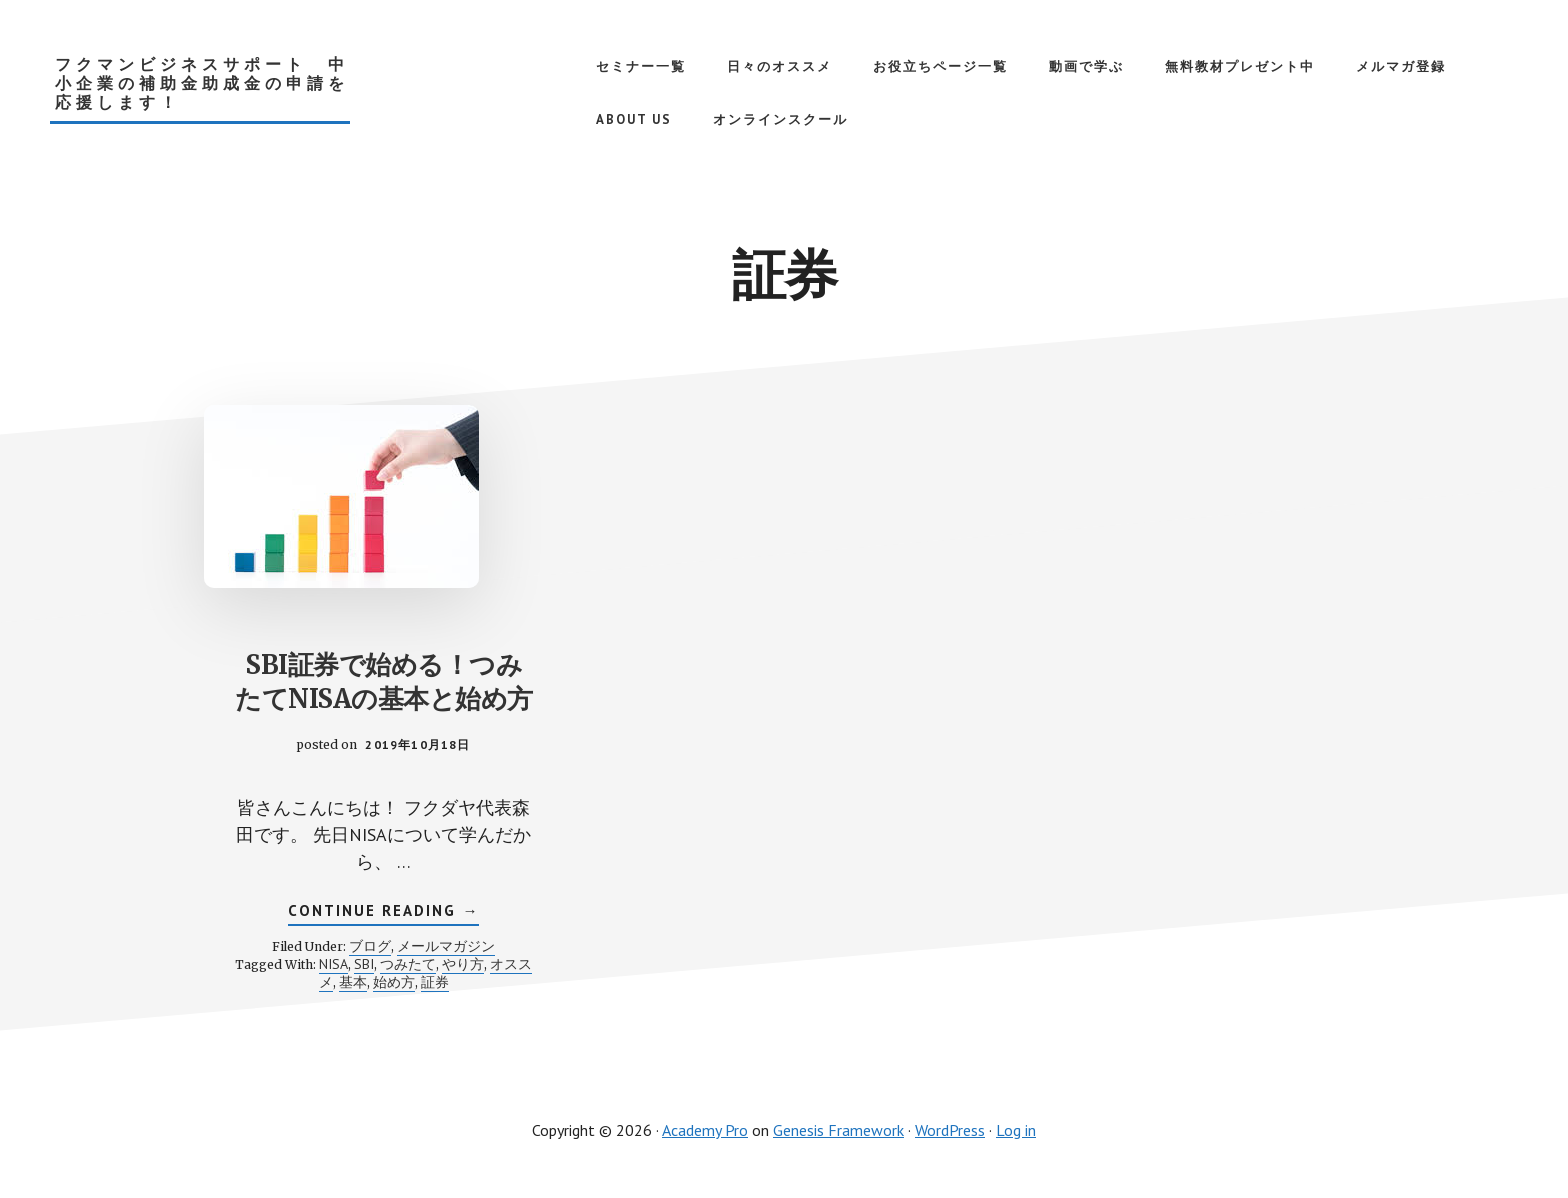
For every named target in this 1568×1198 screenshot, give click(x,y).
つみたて (408, 964)
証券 (435, 982)
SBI (364, 964)
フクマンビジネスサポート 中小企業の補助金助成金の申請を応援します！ (202, 83)
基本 (353, 982)
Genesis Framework (838, 1130)
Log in (1016, 1130)
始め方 (394, 982)
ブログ (370, 946)
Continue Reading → (383, 913)
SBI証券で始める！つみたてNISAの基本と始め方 (384, 681)
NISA (333, 964)
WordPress (950, 1130)
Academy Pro (705, 1130)
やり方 (463, 964)
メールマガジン (446, 946)
